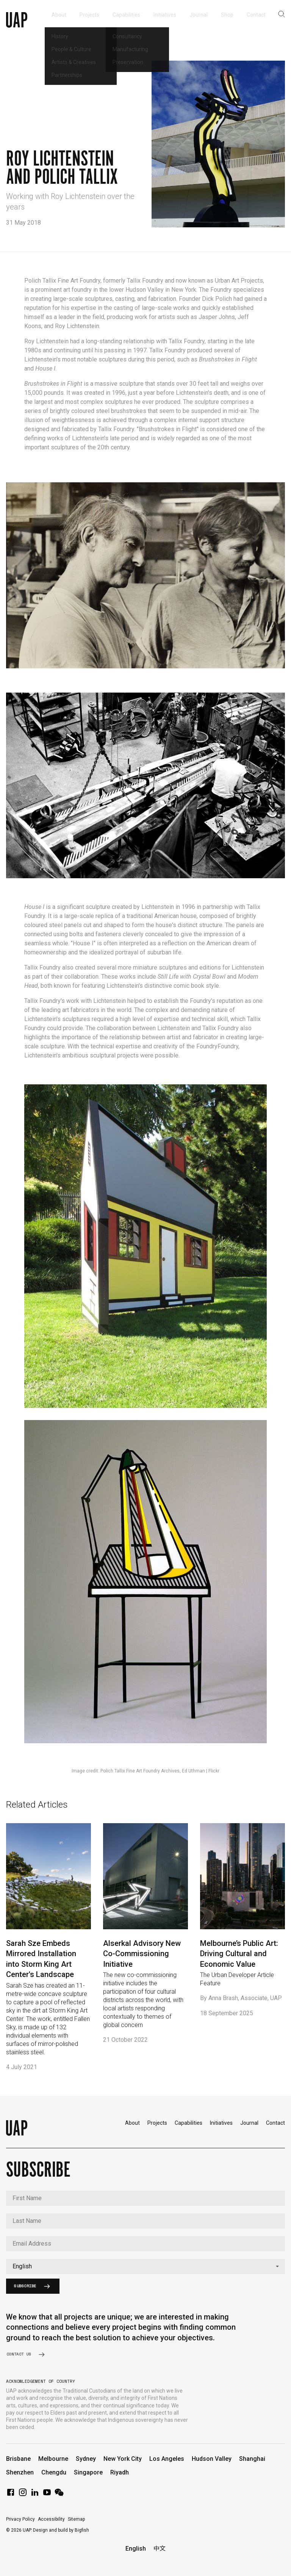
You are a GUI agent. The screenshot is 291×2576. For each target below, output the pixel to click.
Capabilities (188, 2123)
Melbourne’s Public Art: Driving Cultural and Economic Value (239, 1954)
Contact (275, 2123)
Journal (249, 2123)
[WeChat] (59, 2494)
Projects (157, 2123)
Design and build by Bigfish (61, 2530)
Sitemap (76, 2519)
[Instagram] (22, 2494)
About (132, 2123)
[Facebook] (10, 2494)
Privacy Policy (20, 2519)
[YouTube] (47, 2494)
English (135, 2548)
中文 (159, 2548)
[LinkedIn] (34, 2494)
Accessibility (51, 2519)
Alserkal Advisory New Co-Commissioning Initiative (142, 1954)
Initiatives (221, 2123)
